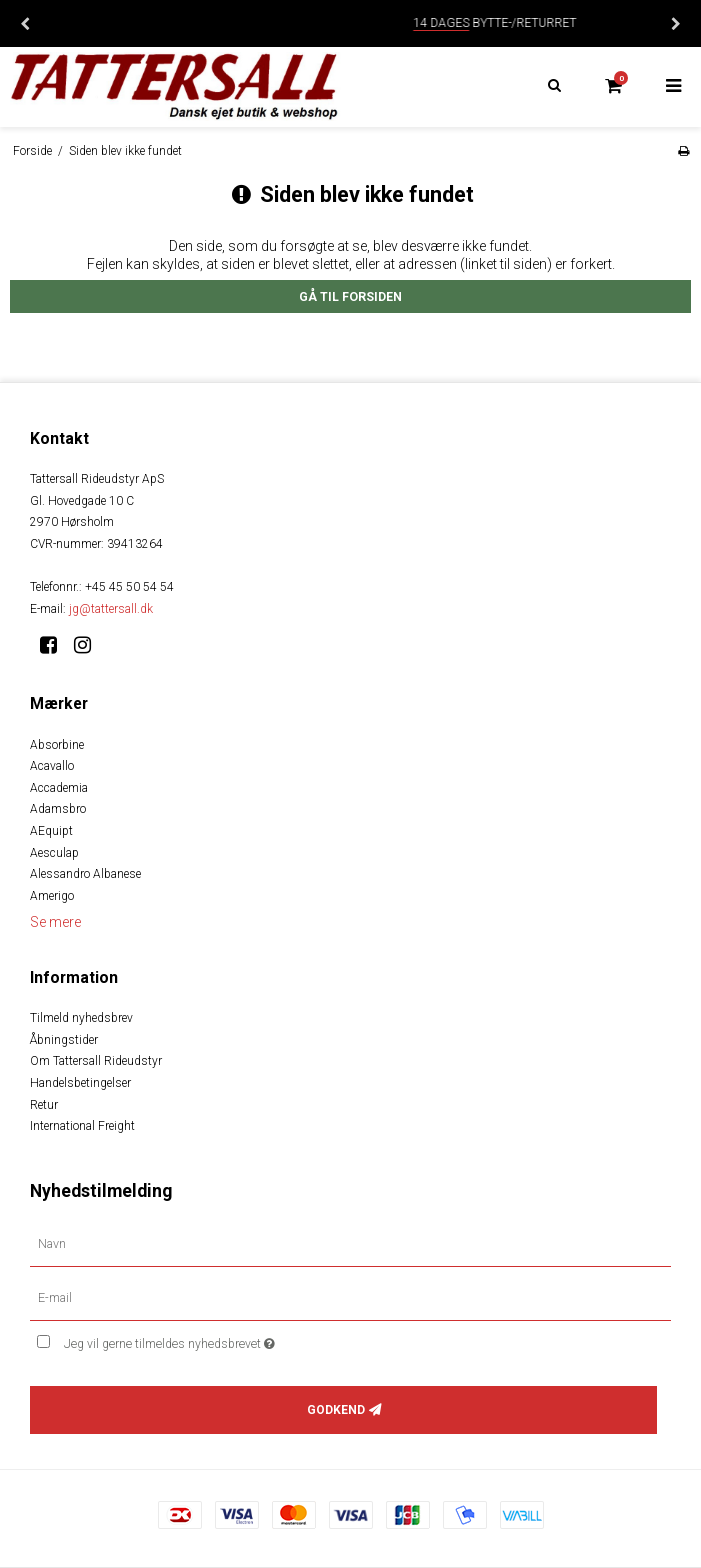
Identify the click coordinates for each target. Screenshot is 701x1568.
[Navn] (350, 1244)
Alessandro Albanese (85, 874)
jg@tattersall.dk (111, 609)
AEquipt (51, 831)
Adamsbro (58, 809)
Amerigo (52, 896)
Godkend (336, 1410)
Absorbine (57, 745)
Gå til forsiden (350, 297)
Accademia (59, 788)
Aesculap (54, 853)
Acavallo (52, 766)
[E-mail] (350, 1298)
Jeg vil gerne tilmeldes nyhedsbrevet (219, 1339)
